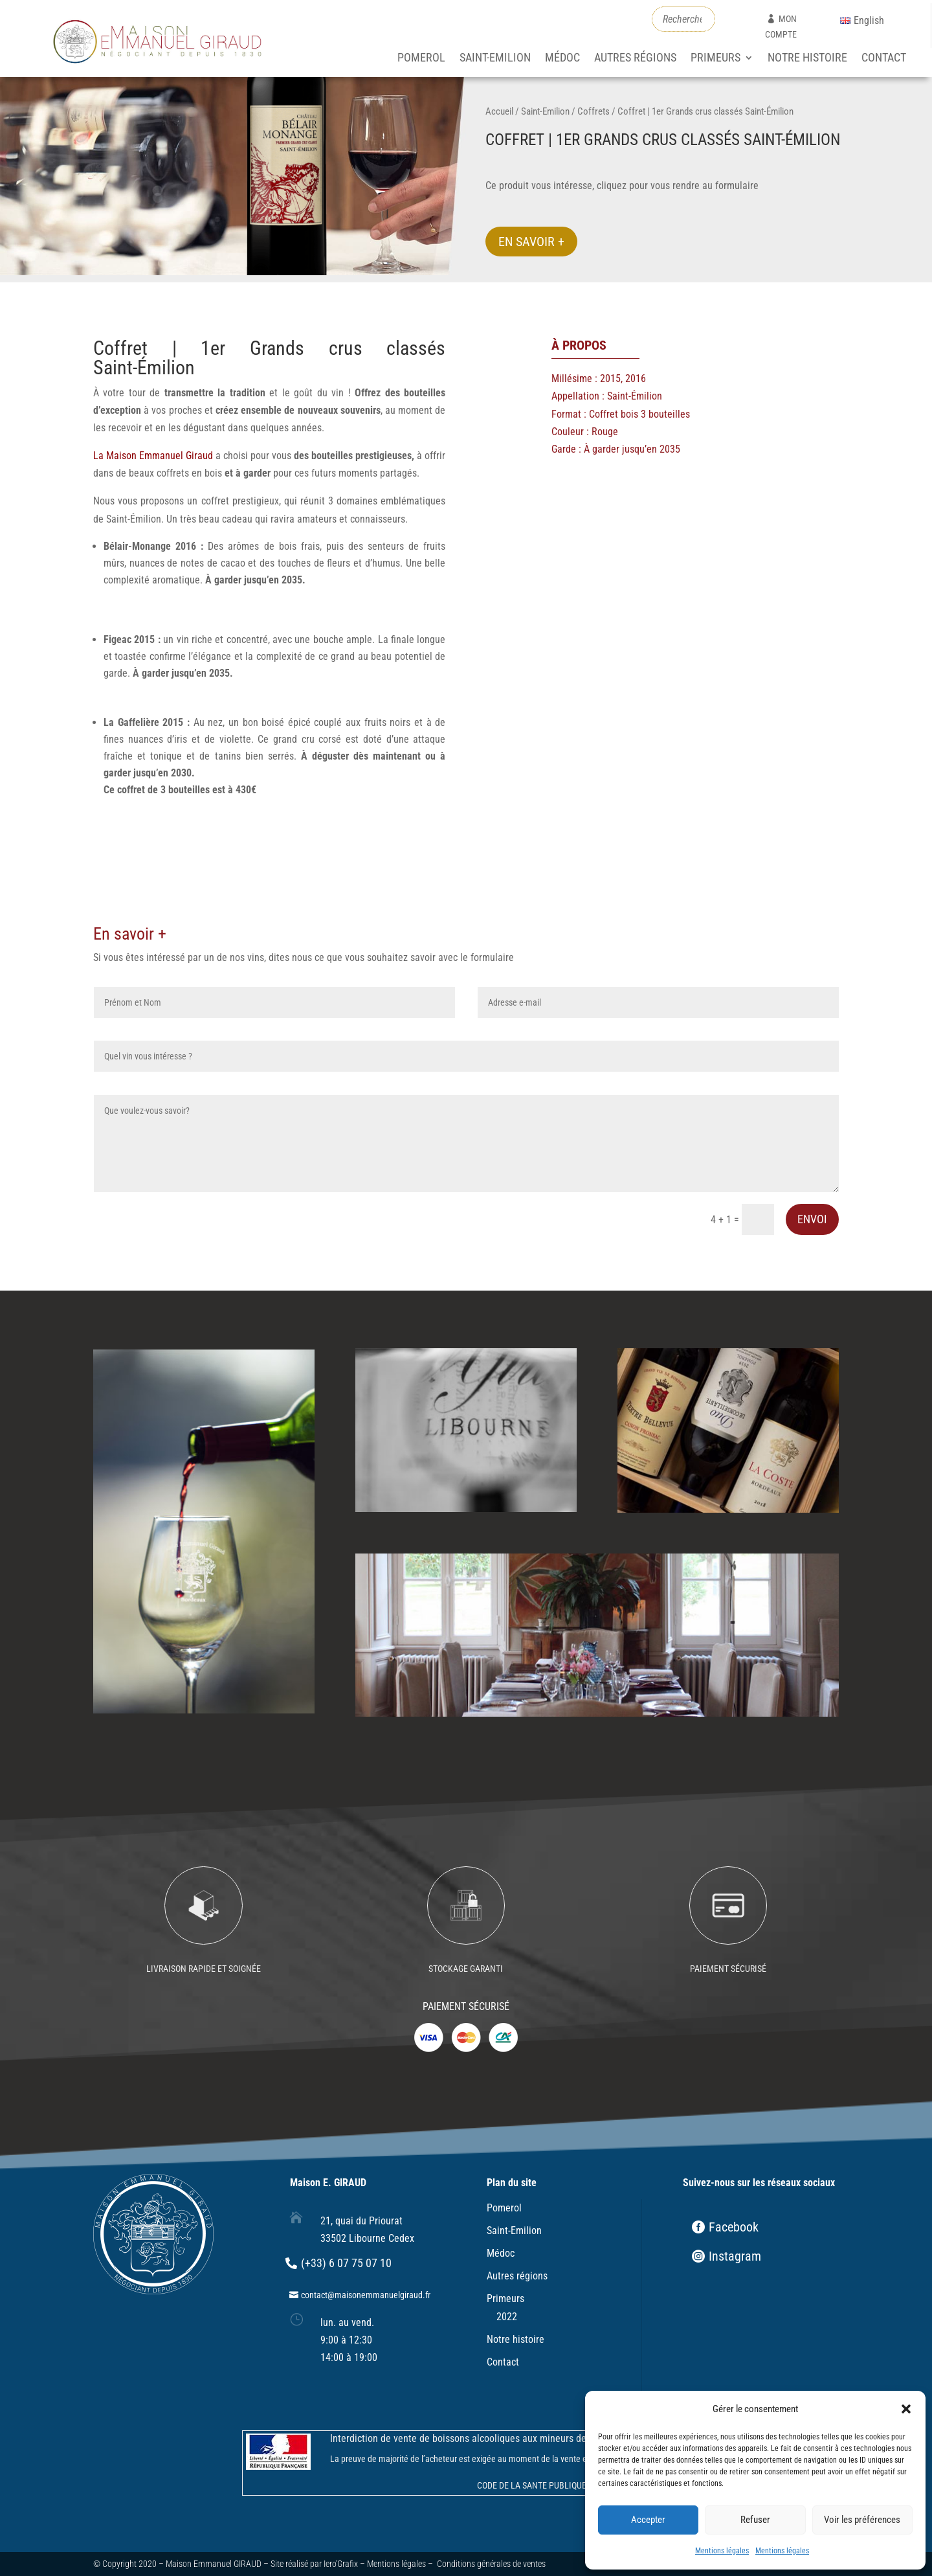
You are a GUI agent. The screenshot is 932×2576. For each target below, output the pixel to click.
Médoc (562, 58)
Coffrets (593, 111)
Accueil (499, 111)
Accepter (648, 2519)
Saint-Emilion (495, 58)
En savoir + (531, 241)
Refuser (755, 2519)
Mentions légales (722, 2550)
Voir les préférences (862, 2519)
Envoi (812, 1219)
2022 (506, 2316)
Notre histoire (807, 58)
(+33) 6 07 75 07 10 (346, 2263)
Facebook (734, 2227)
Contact (883, 58)
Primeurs (715, 58)
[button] (906, 2408)
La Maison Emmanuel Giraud (154, 455)
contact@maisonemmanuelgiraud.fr (365, 2295)
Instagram (735, 2256)
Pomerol (421, 58)
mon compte (781, 27)
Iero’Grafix (341, 2564)
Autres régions (635, 58)
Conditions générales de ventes (491, 2564)
